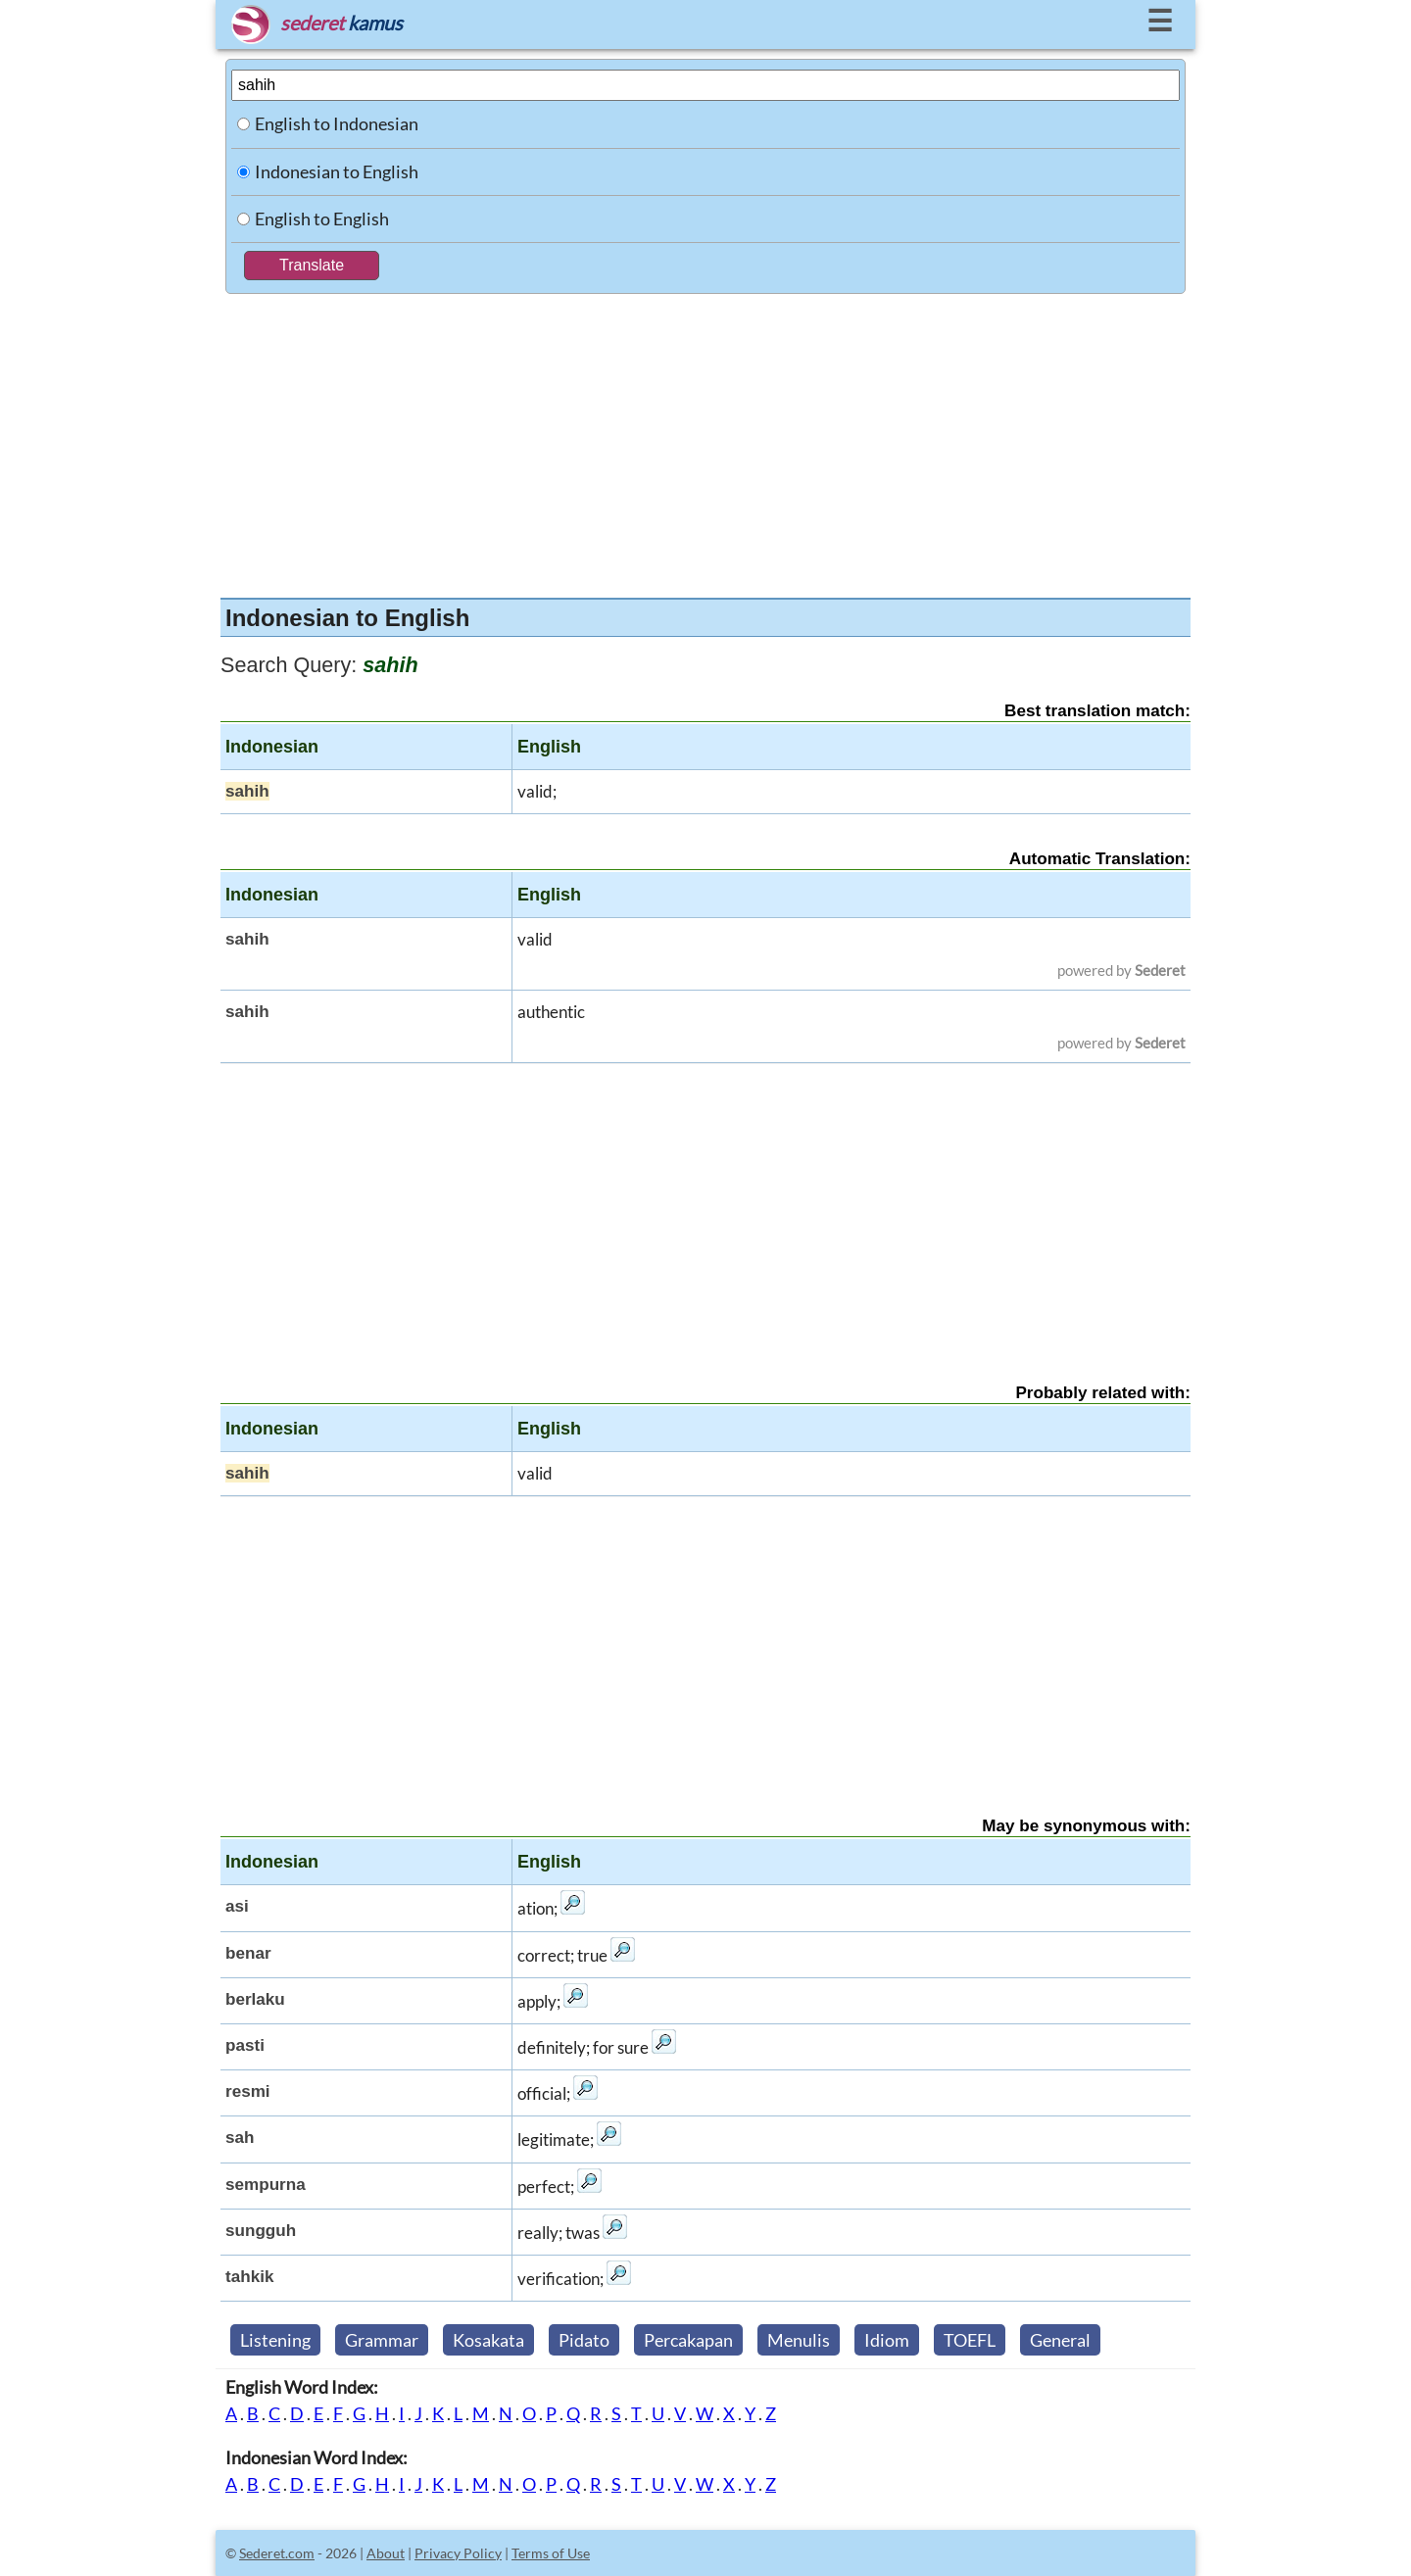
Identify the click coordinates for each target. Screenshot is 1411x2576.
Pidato (584, 2340)
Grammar (381, 2340)
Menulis (798, 2340)
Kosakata (488, 2340)
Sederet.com (277, 2553)
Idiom (886, 2340)
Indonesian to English (336, 171)
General (1060, 2340)
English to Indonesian (336, 123)
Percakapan (688, 2340)
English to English (322, 218)
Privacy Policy (458, 2553)
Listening (275, 2340)
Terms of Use (550, 2553)
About (385, 2553)
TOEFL (970, 2340)
